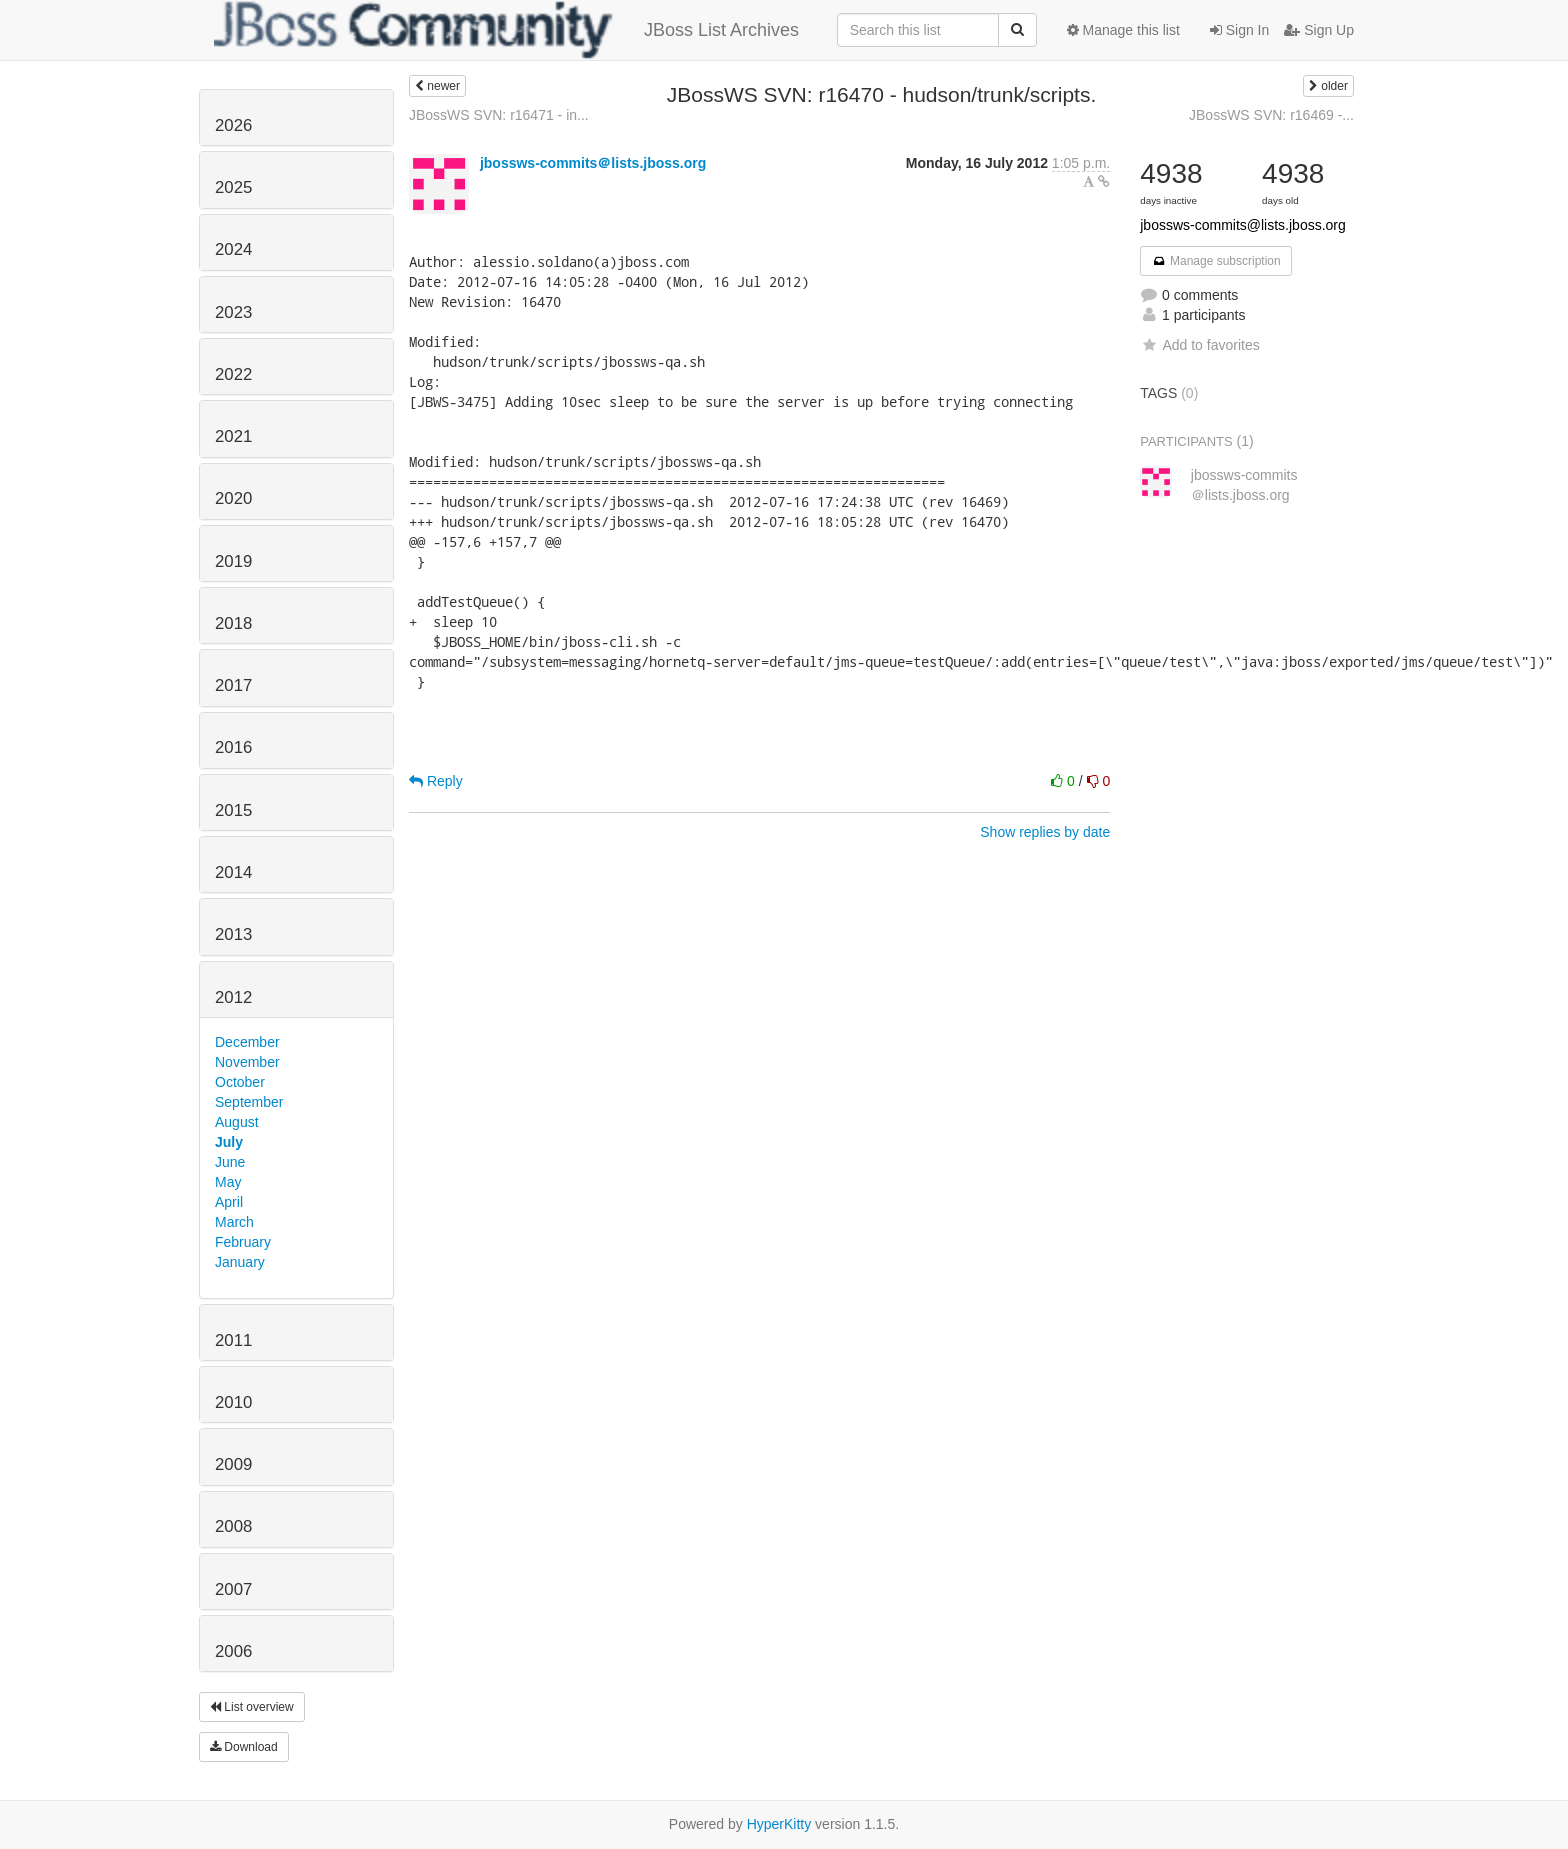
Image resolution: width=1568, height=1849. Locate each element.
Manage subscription (1216, 261)
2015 (233, 810)
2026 (233, 125)
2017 (233, 685)
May (228, 1182)
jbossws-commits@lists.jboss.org (1243, 225)
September (249, 1102)
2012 (233, 997)
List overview (252, 1707)
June (230, 1162)
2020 (233, 498)
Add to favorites (1199, 345)
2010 (233, 1402)
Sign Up (1319, 30)
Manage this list (1123, 30)
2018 (233, 623)
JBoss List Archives (506, 30)
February (243, 1242)
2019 (233, 561)
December (247, 1042)
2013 (233, 934)
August (237, 1122)
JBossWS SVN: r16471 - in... (499, 115)
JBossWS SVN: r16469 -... (1271, 115)
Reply (436, 781)
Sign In (1239, 30)
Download (244, 1747)
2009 (233, 1464)
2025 (233, 187)
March (234, 1222)
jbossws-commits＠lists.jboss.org (593, 163)
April (229, 1202)
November (247, 1062)
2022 (233, 374)
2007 (233, 1589)
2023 (233, 312)
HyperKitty (779, 1824)
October (240, 1082)
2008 (233, 1526)
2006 (233, 1651)
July (229, 1142)
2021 (233, 436)
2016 (233, 747)
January (240, 1262)
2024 (233, 249)
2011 (233, 1340)
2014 (233, 872)
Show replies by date (1045, 832)
